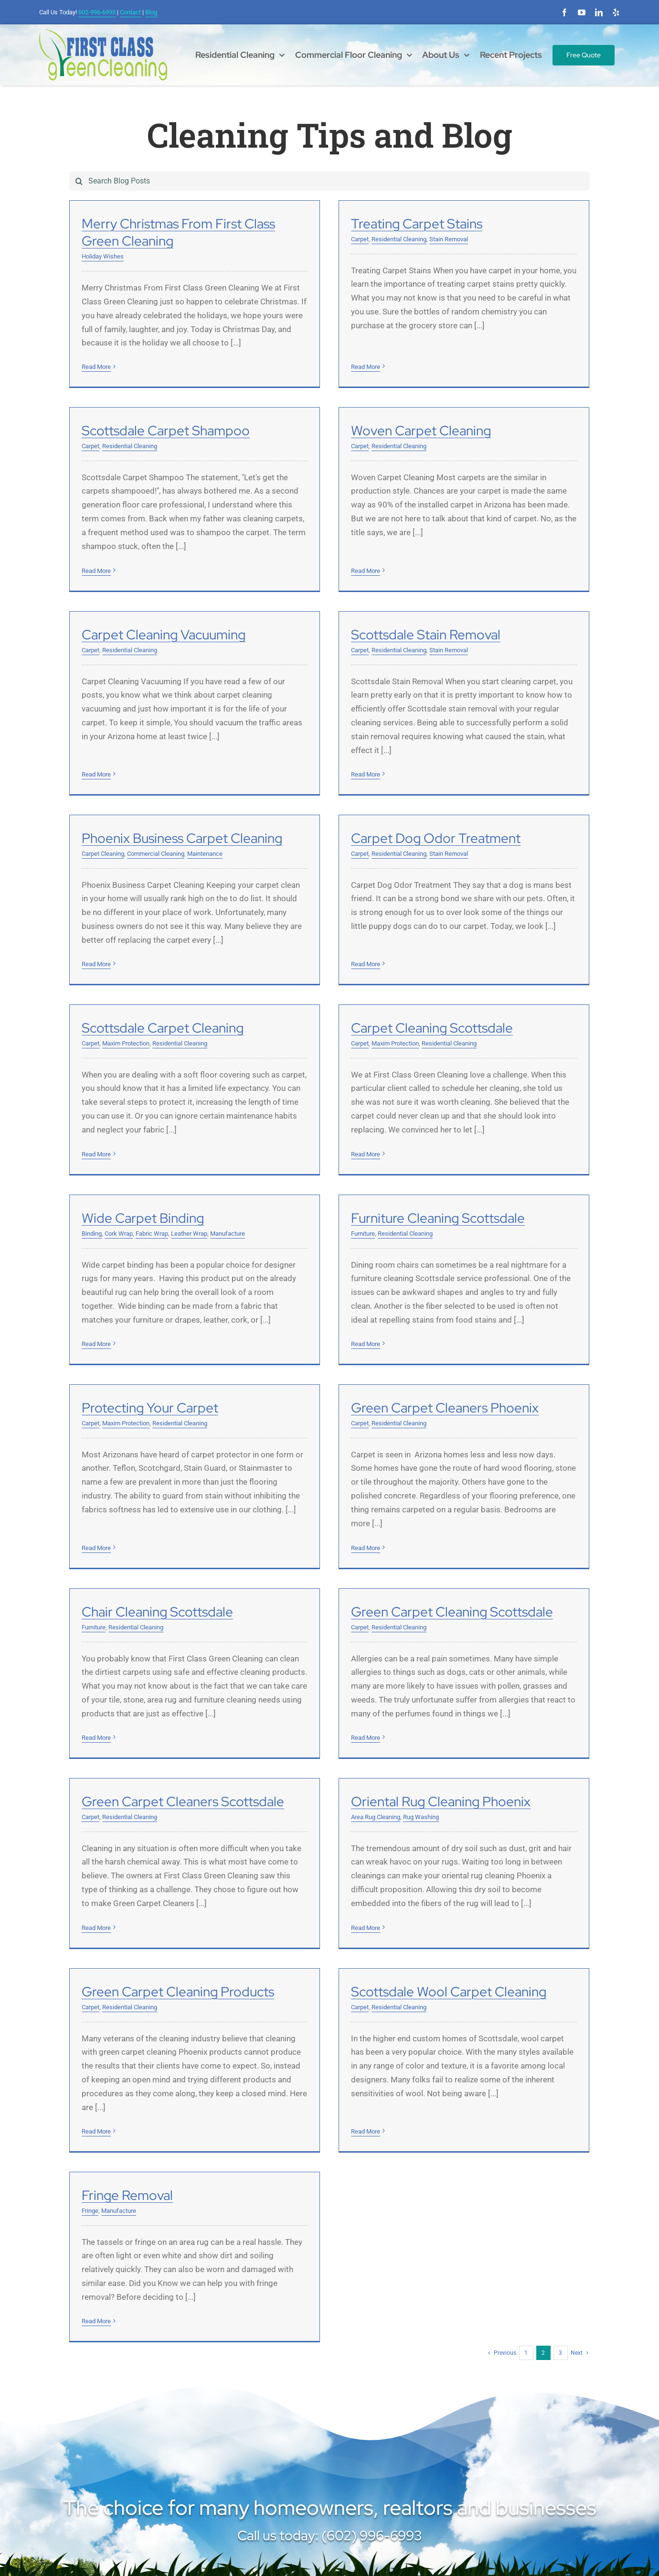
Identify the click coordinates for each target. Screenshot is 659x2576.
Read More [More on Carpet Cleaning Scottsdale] (96, 1149)
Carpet (270, 239)
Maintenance (205, 781)
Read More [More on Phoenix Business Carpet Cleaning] (96, 891)
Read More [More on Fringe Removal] (455, 1937)
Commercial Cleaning (155, 781)
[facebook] (564, 12)
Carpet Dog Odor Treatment (346, 766)
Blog (151, 12)
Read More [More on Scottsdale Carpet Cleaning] (455, 891)
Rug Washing (511, 1564)
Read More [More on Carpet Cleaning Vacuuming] (275, 629)
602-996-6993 (97, 12)
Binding (271, 1039)
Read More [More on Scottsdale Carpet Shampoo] (455, 363)
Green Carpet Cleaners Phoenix (355, 1286)
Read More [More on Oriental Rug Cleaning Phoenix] (455, 1674)
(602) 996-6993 (78, 2434)
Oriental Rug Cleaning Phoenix (531, 1549)
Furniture (453, 1039)
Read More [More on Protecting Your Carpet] (96, 1412)
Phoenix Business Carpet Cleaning (182, 766)
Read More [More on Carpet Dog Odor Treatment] (275, 878)
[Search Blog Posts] (329, 181)
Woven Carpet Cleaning (152, 503)
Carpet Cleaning (103, 781)
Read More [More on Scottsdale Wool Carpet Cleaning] (275, 1937)
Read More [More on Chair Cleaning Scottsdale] (455, 1412)
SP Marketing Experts (425, 2547)
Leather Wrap (369, 1039)
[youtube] (581, 12)
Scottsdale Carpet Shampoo (525, 224)
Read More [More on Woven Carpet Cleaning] (96, 629)
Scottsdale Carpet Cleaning (522, 766)
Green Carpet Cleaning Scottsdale (183, 1549)
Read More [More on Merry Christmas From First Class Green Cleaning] (96, 366)
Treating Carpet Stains (327, 224)
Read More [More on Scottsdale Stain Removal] (455, 643)
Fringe (449, 1827)
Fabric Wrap (331, 1039)
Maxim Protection (485, 781)
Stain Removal (359, 239)
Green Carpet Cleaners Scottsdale (362, 1549)
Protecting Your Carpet (150, 1286)
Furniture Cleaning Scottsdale (528, 1024)
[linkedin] (599, 12)
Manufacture (407, 1039)
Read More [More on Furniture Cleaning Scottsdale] (455, 1149)
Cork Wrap (298, 1039)
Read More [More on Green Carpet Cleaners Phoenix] (275, 1426)
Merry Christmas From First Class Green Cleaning (178, 232)
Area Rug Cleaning (465, 1564)
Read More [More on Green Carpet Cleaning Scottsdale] (96, 1674)
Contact (130, 12)
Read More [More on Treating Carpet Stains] (275, 349)
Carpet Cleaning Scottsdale (163, 1024)
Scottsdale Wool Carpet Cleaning (359, 1811)
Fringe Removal (486, 1811)
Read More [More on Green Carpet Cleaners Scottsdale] (275, 1674)
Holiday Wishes (103, 256)
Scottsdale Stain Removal (516, 503)
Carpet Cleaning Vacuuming (343, 503)
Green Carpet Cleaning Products (178, 1811)
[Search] (78, 181)
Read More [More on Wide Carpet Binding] (275, 1149)
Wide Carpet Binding (322, 1024)
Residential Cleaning (309, 239)
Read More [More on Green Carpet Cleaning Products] (96, 1951)
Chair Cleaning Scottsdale (517, 1286)
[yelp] (616, 12)
